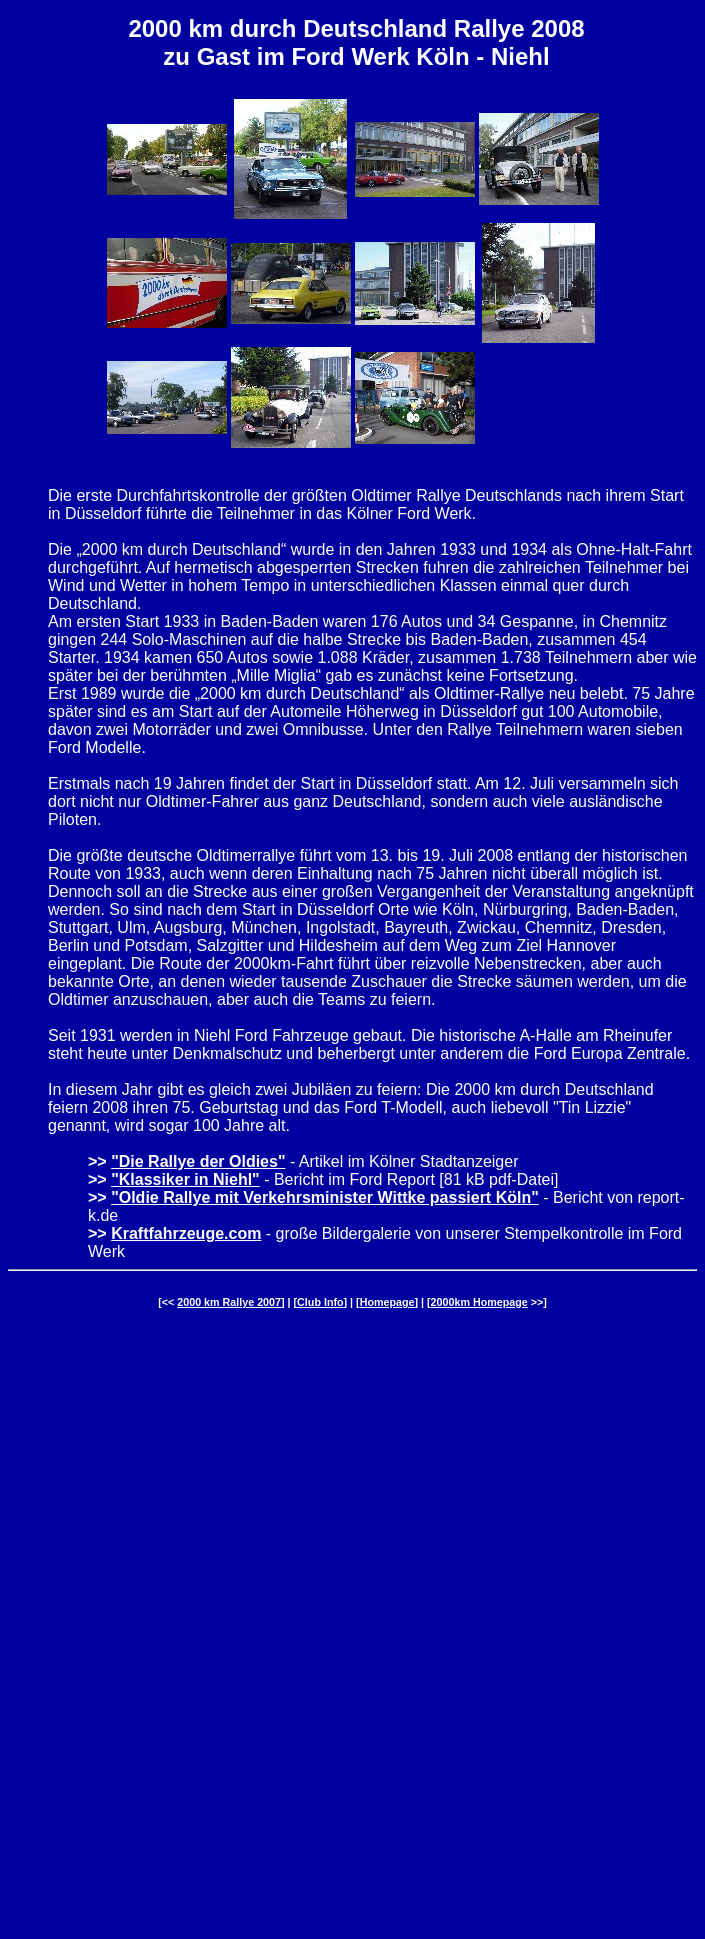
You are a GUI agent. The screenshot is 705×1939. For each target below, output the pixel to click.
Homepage (387, 1302)
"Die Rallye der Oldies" (198, 1161)
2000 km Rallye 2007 (229, 1302)
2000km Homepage (479, 1302)
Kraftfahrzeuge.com (186, 1233)
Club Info (320, 1302)
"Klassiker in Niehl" (185, 1179)
